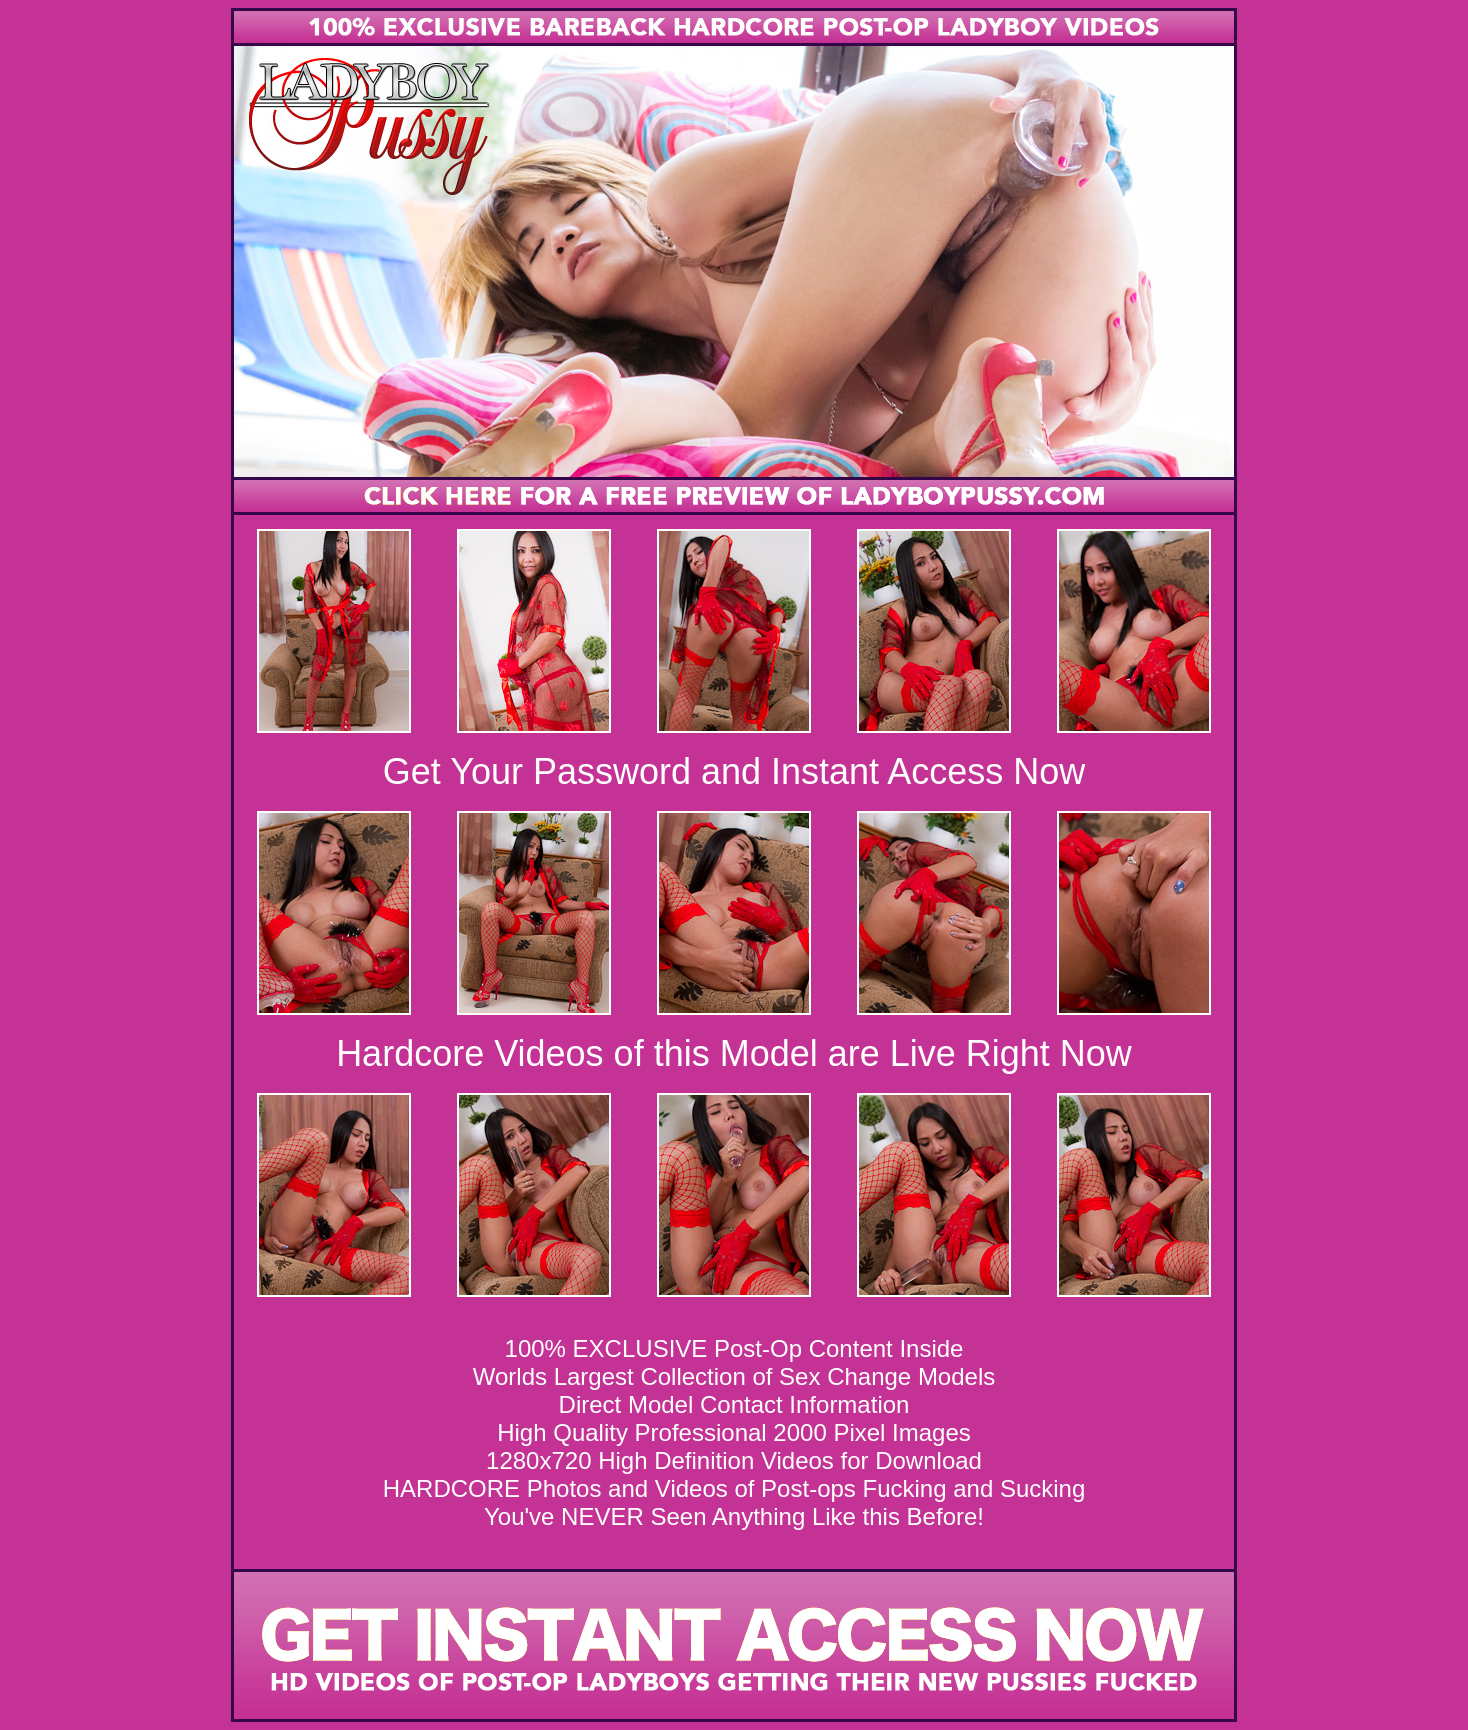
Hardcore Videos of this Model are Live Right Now (734, 1053)
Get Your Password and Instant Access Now (734, 771)
